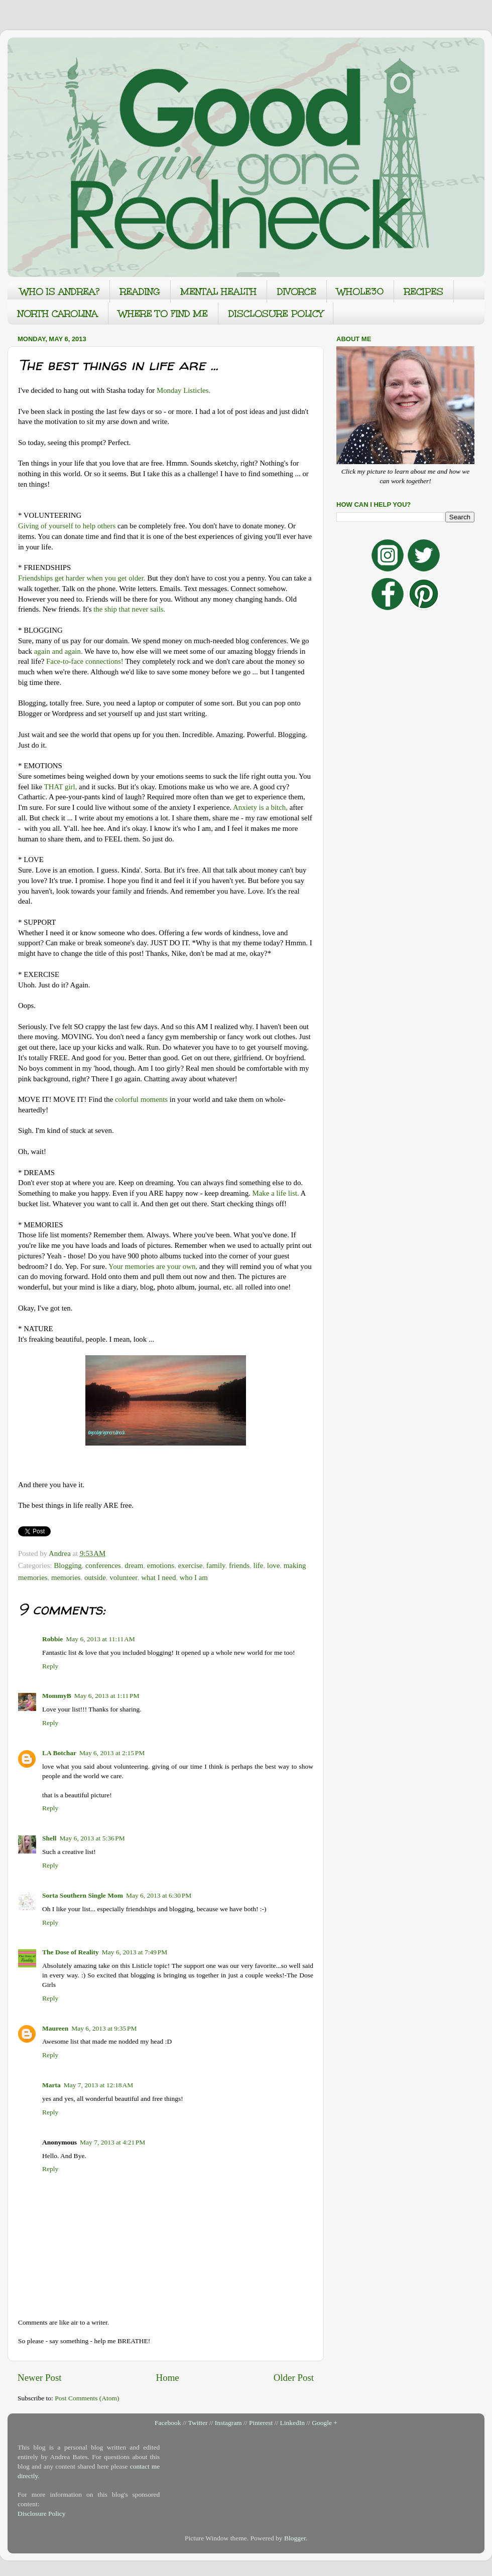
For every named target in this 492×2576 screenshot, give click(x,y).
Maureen (55, 2028)
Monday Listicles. (183, 390)
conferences (103, 1565)
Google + (324, 2422)
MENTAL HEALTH (219, 291)
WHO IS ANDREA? (59, 291)
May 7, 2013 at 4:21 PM (112, 2142)
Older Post (294, 2377)
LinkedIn (292, 2422)
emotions (160, 1565)
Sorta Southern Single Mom (82, 1895)
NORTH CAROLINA (58, 314)
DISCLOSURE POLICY (275, 314)
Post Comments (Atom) (87, 2398)
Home (167, 2377)
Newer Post (40, 2377)
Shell (49, 1838)
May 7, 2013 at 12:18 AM (99, 2085)
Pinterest (261, 2422)
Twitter (198, 2422)
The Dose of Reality (70, 1952)
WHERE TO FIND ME (163, 314)
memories (66, 1577)
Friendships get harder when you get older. (82, 578)
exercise (190, 1565)
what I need (158, 1577)
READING (140, 291)
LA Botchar (59, 1753)
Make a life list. (276, 1193)
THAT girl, (60, 787)
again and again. (58, 651)
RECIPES (423, 291)
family (215, 1565)
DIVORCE (296, 291)
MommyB (56, 1695)
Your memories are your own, (152, 1266)
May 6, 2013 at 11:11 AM (100, 1639)
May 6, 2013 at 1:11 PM (107, 1695)
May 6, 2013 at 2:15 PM (112, 1753)
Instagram (228, 2422)
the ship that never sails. (129, 609)
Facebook (168, 2422)
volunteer (123, 1577)
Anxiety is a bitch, (260, 807)
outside (95, 1577)
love (273, 1565)
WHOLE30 (360, 291)
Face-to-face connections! (85, 661)
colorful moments (141, 1099)
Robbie (52, 1639)
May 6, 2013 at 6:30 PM (158, 1895)
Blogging (67, 1565)
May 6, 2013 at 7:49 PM (134, 1952)
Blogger (295, 2538)
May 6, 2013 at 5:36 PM (92, 1838)
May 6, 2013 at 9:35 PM (104, 2028)
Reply (50, 1666)
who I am (194, 1577)
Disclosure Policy (42, 2513)
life (259, 1565)
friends (239, 1565)
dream (134, 1565)
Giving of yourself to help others (66, 526)
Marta (51, 2085)
